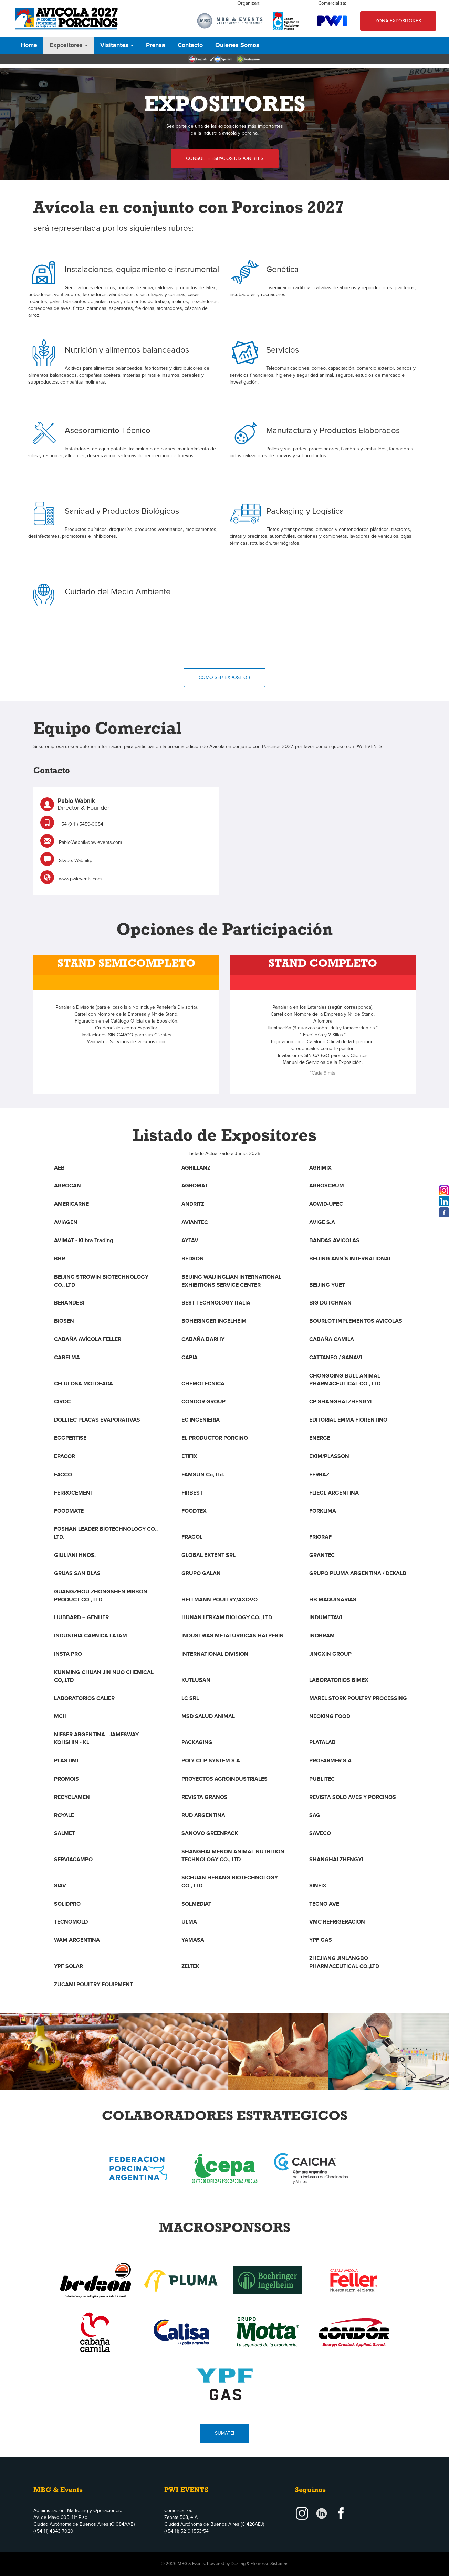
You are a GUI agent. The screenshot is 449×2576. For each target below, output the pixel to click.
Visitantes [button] (117, 45)
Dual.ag (238, 2564)
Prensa (155, 45)
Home (29, 45)
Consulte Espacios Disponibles (224, 172)
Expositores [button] (69, 45)
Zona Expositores (398, 21)
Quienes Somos (237, 45)
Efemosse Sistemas (269, 2564)
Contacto (190, 45)
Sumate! (224, 2420)
